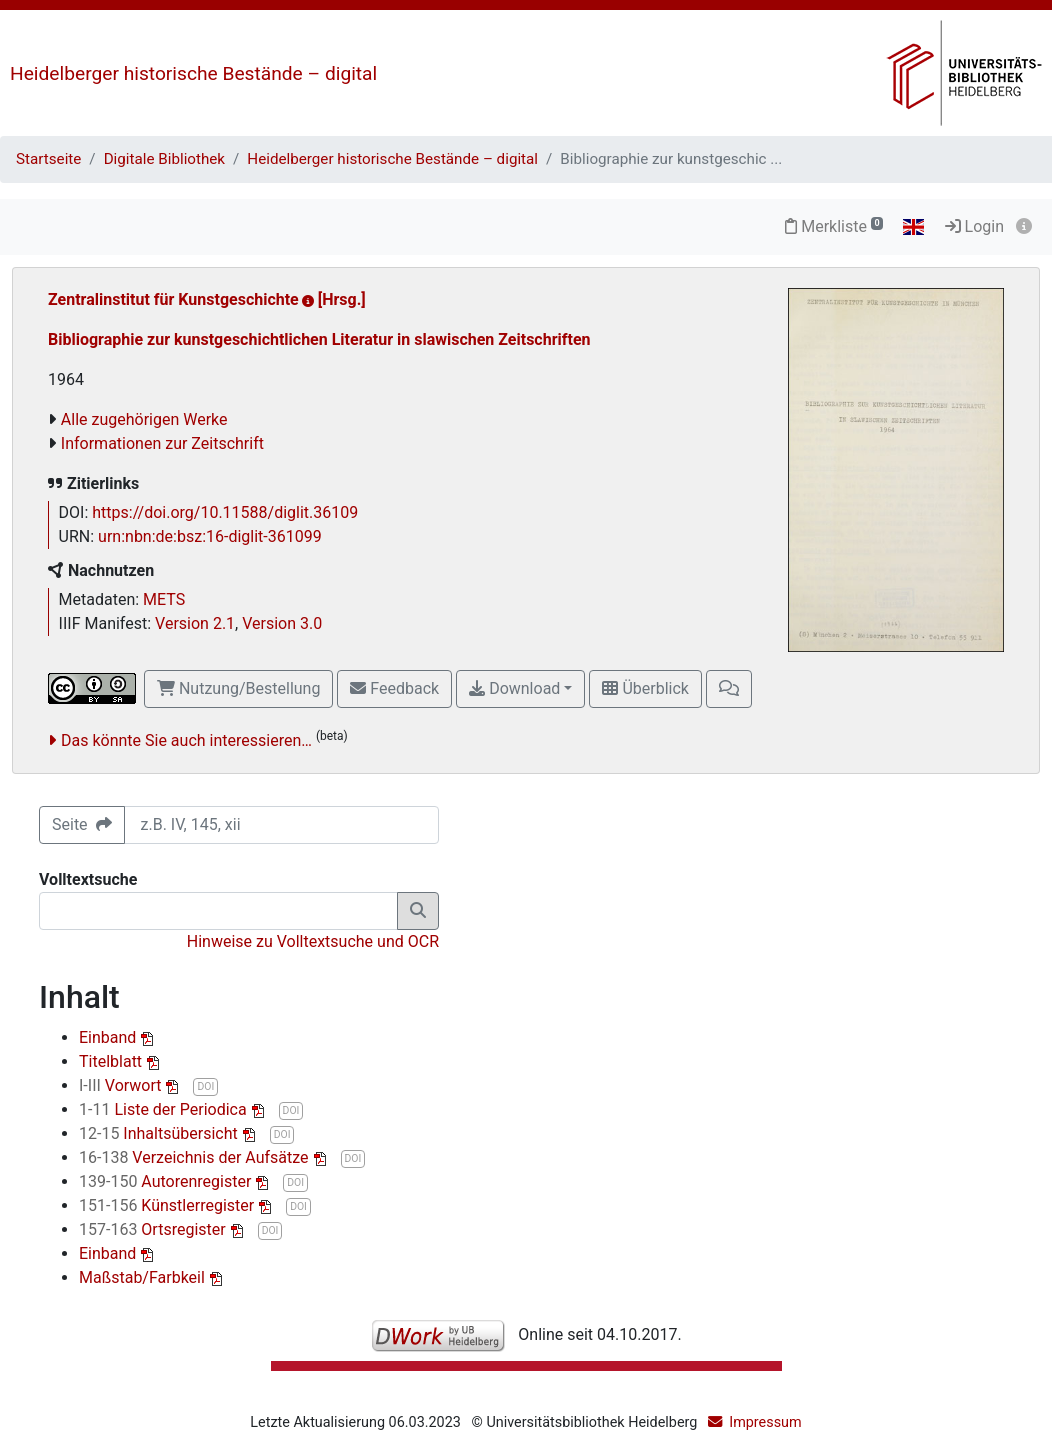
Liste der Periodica (165, 1109)
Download (514, 688)
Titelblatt (112, 1061)
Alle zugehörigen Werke (144, 419)
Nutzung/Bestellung (238, 688)
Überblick (645, 688)
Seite (82, 824)
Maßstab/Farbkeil (144, 1277)
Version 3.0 (282, 623)
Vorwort (122, 1085)
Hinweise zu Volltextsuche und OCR (313, 941)
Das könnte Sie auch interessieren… (186, 740)
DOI (205, 1086)
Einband (109, 1037)
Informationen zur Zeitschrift (162, 443)
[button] (729, 689)
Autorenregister (167, 1181)
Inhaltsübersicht (160, 1133)
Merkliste (834, 226)
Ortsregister (154, 1229)
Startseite (48, 159)
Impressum (765, 1422)
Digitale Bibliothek (164, 159)
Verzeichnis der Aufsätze (196, 1157)
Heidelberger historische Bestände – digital (193, 73)
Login (974, 226)
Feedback (394, 688)
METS (164, 599)
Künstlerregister (168, 1205)
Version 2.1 (195, 623)
